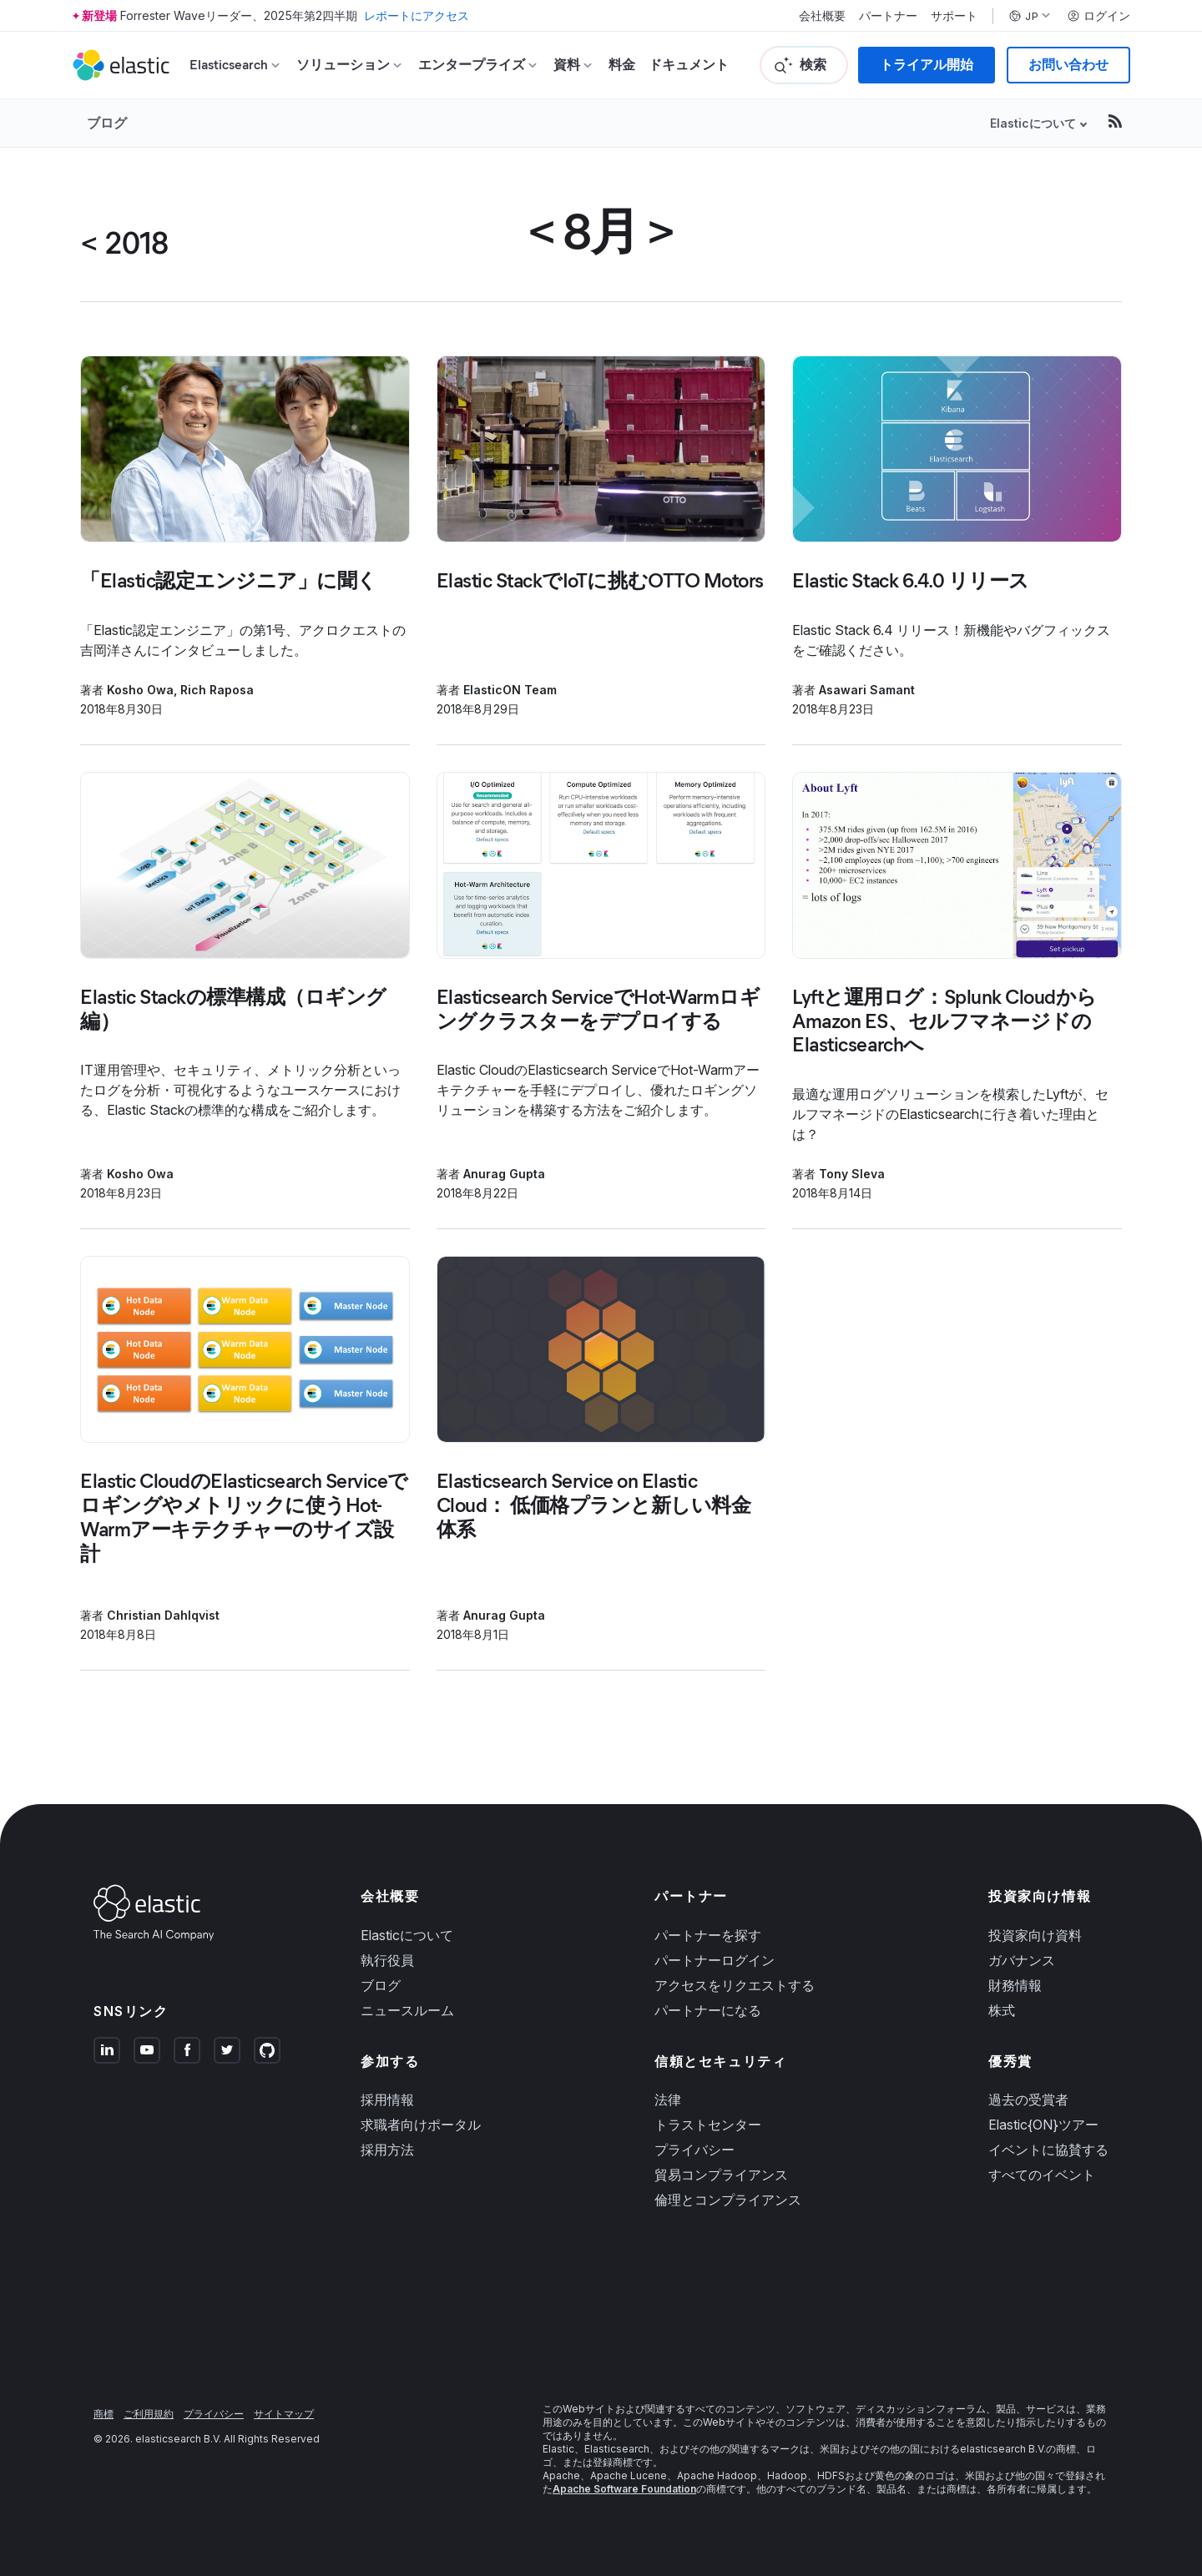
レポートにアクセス (416, 15)
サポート (954, 16)
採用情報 (387, 2099)
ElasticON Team (510, 690)
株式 (1001, 2010)
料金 (622, 65)
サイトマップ (284, 2413)
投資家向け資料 (1035, 1935)
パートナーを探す (707, 1935)
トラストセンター (707, 2124)
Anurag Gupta (504, 1174)
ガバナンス (1021, 1960)
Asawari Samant (867, 690)
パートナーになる (707, 2010)
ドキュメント (689, 65)
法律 (667, 2099)
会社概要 (822, 16)
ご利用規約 (149, 2413)
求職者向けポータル (421, 2124)
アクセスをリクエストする (734, 1985)
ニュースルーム (407, 2010)
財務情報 (1015, 1985)
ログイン (1098, 16)
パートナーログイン (714, 1960)
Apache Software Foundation (624, 2489)
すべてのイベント (1041, 2174)
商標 (103, 2413)
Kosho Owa (140, 690)
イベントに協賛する (1048, 2149)
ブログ (107, 122)
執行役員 (387, 1960)
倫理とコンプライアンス (727, 2199)
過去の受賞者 (1028, 2099)
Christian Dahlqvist (163, 1615)
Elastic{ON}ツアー (1043, 2124)
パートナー (888, 16)
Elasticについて (1033, 123)
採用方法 (387, 2149)
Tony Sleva (852, 1174)
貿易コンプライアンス (721, 2174)
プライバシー (694, 2149)
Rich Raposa (217, 690)
